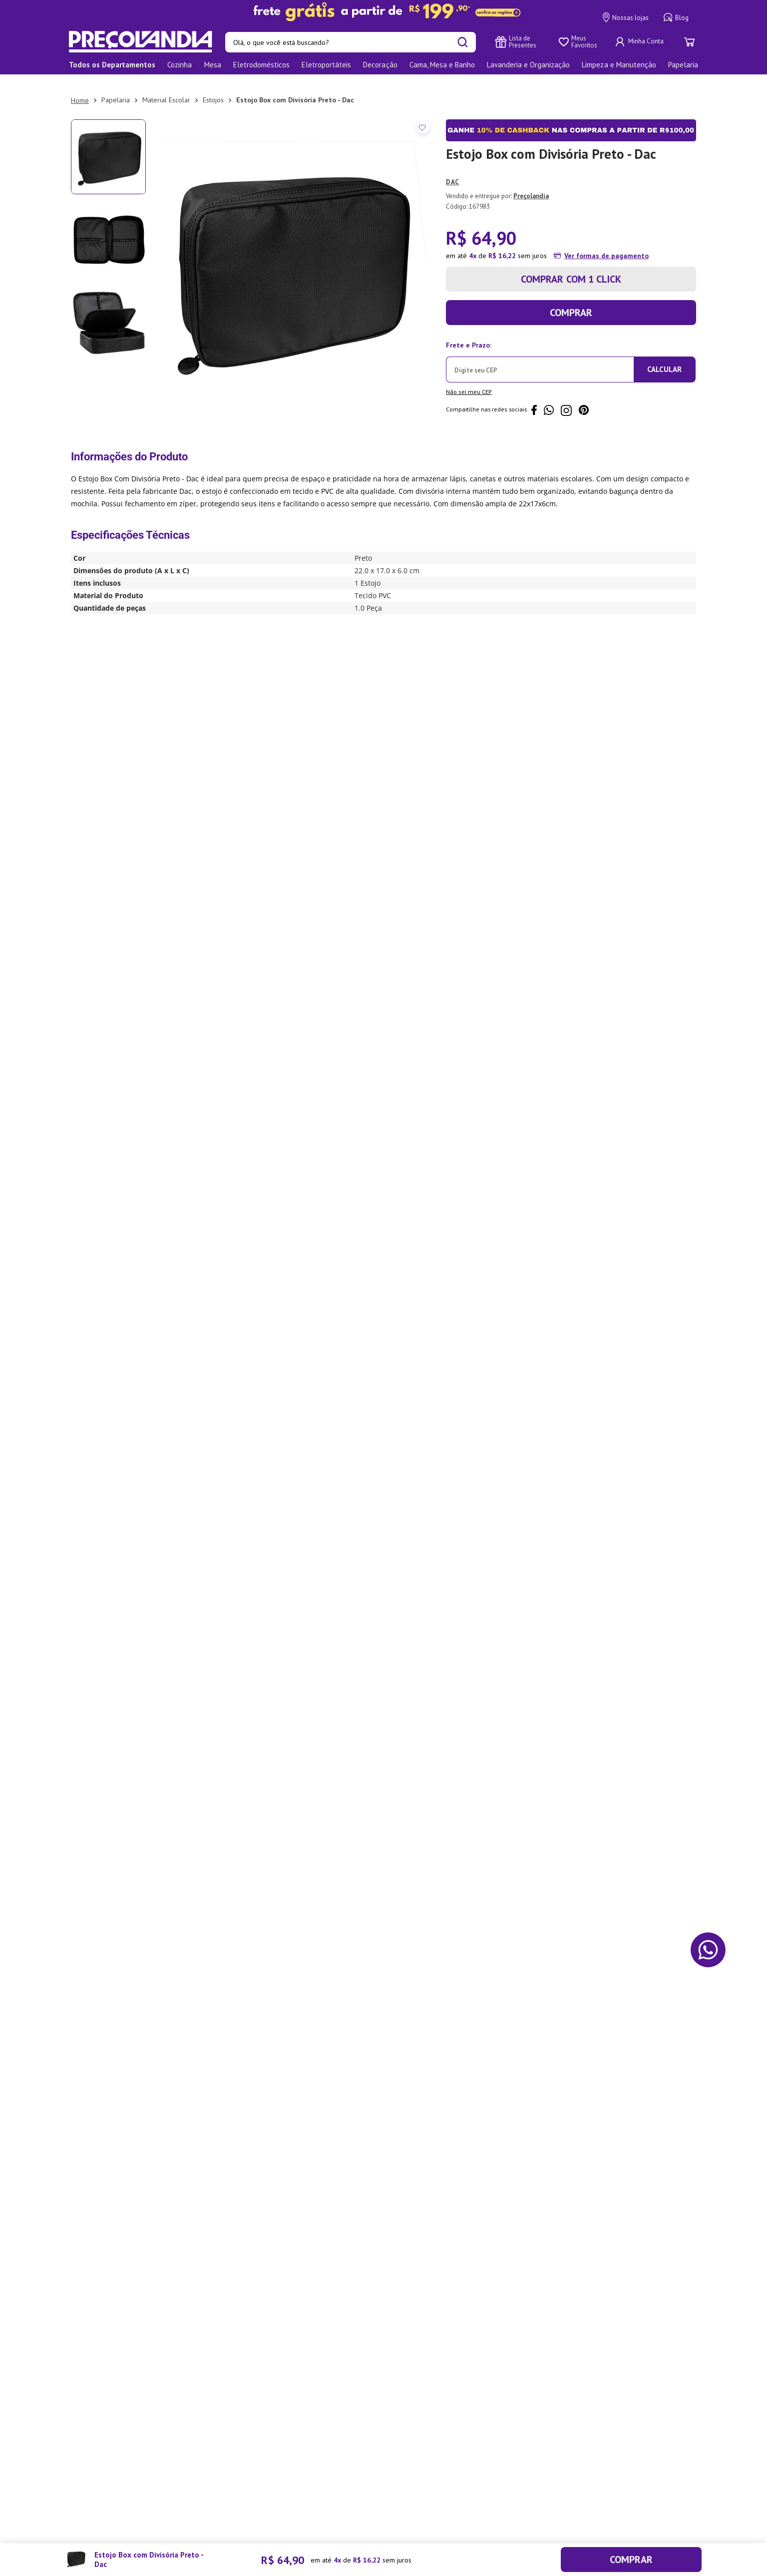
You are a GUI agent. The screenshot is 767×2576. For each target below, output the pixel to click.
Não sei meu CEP (469, 381)
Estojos (213, 89)
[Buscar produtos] (462, 42)
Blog (676, 17)
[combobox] (350, 42)
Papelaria (115, 89)
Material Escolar (166, 89)
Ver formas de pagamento (606, 245)
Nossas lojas (626, 17)
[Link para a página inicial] (80, 90)
